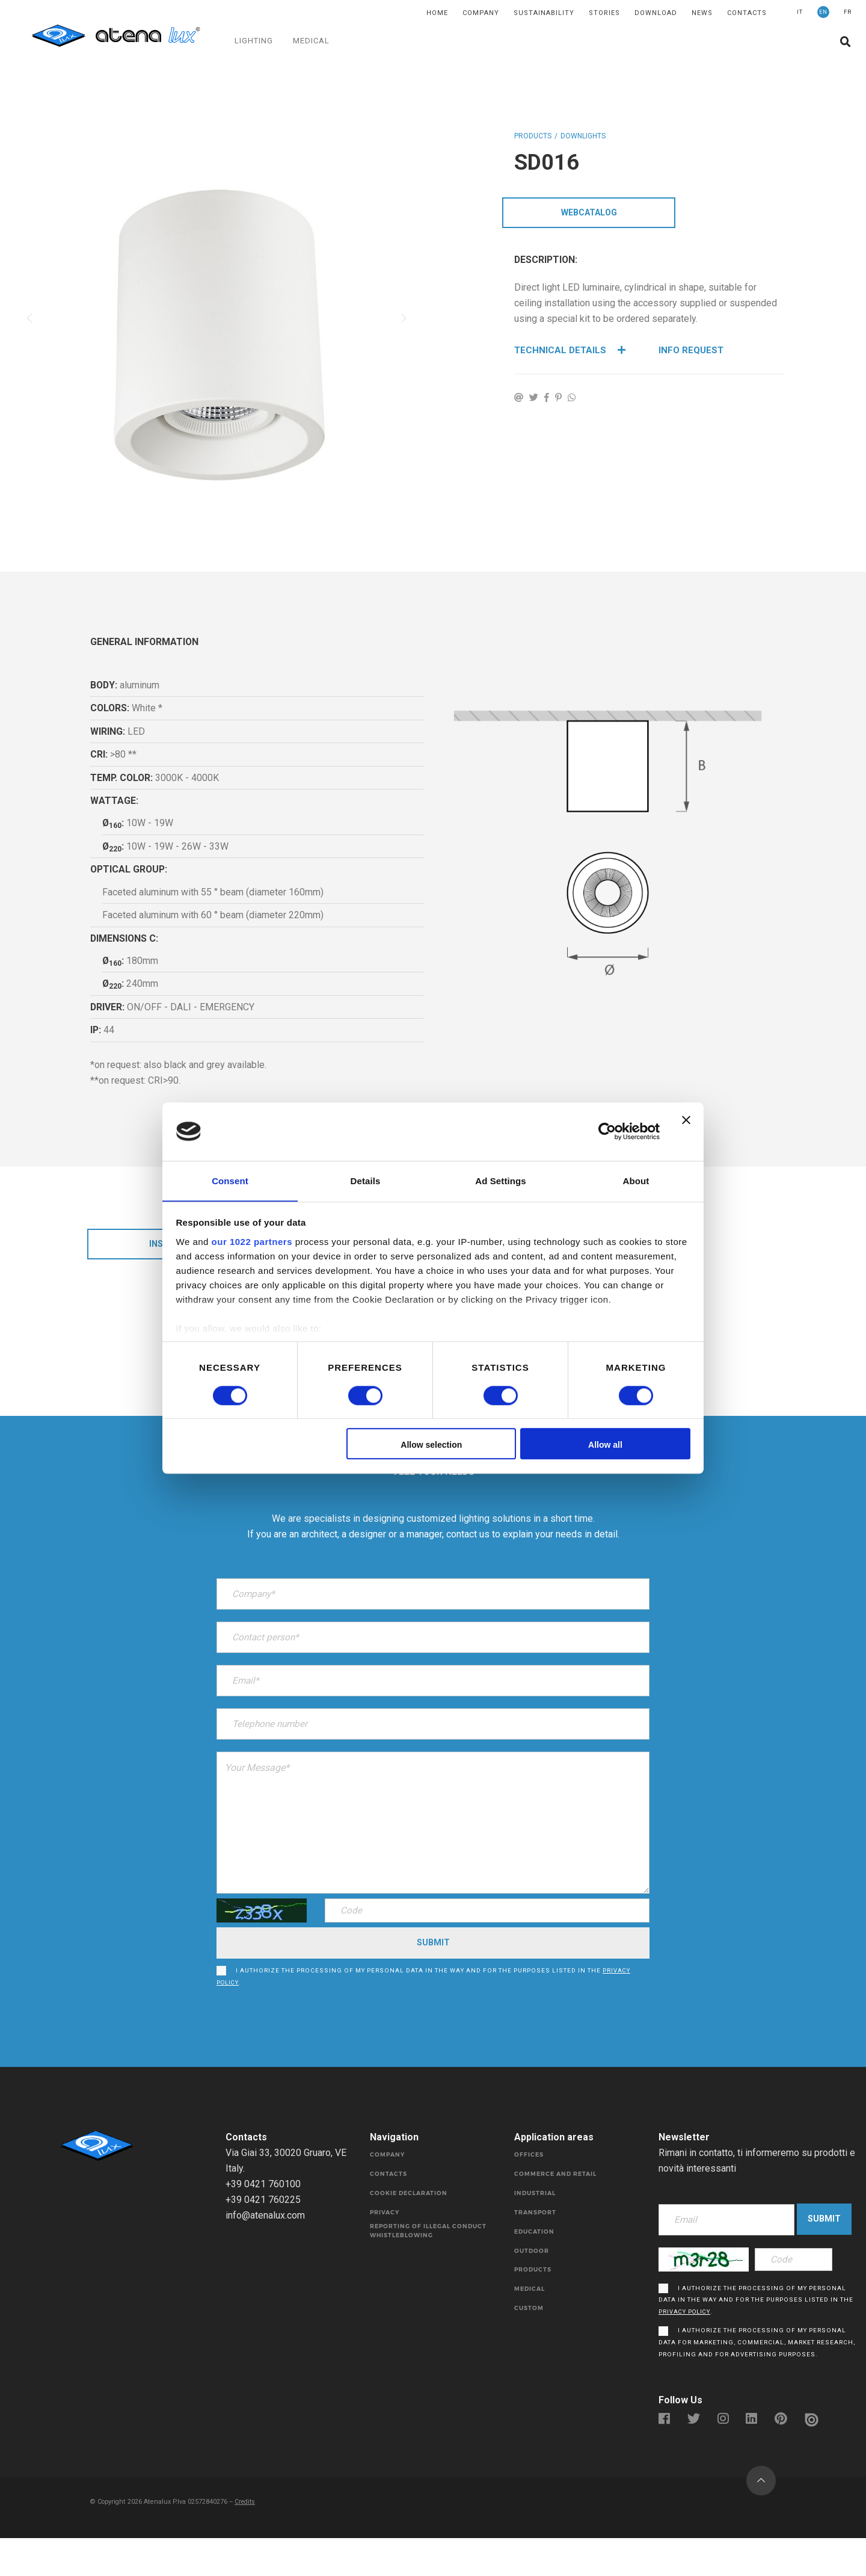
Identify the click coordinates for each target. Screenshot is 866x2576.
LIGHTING (254, 40)
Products (532, 136)
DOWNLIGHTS (583, 136)
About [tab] (636, 1180)
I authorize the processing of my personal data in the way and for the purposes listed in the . (420, 1980)
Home (437, 13)
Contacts (747, 13)
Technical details (571, 351)
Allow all (605, 1445)
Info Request (692, 351)
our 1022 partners (252, 1242)
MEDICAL (311, 40)
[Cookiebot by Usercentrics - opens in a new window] (607, 1131)
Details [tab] (366, 1180)
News (702, 13)
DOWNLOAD (655, 13)
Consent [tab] (230, 1180)
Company (480, 13)
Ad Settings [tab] (500, 1180)
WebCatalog (589, 213)
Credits (249, 2538)
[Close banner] (686, 1131)
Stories (604, 13)
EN (823, 12)
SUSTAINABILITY (544, 13)
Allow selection (431, 1445)
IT (800, 12)
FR (848, 12)
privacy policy (686, 2347)
